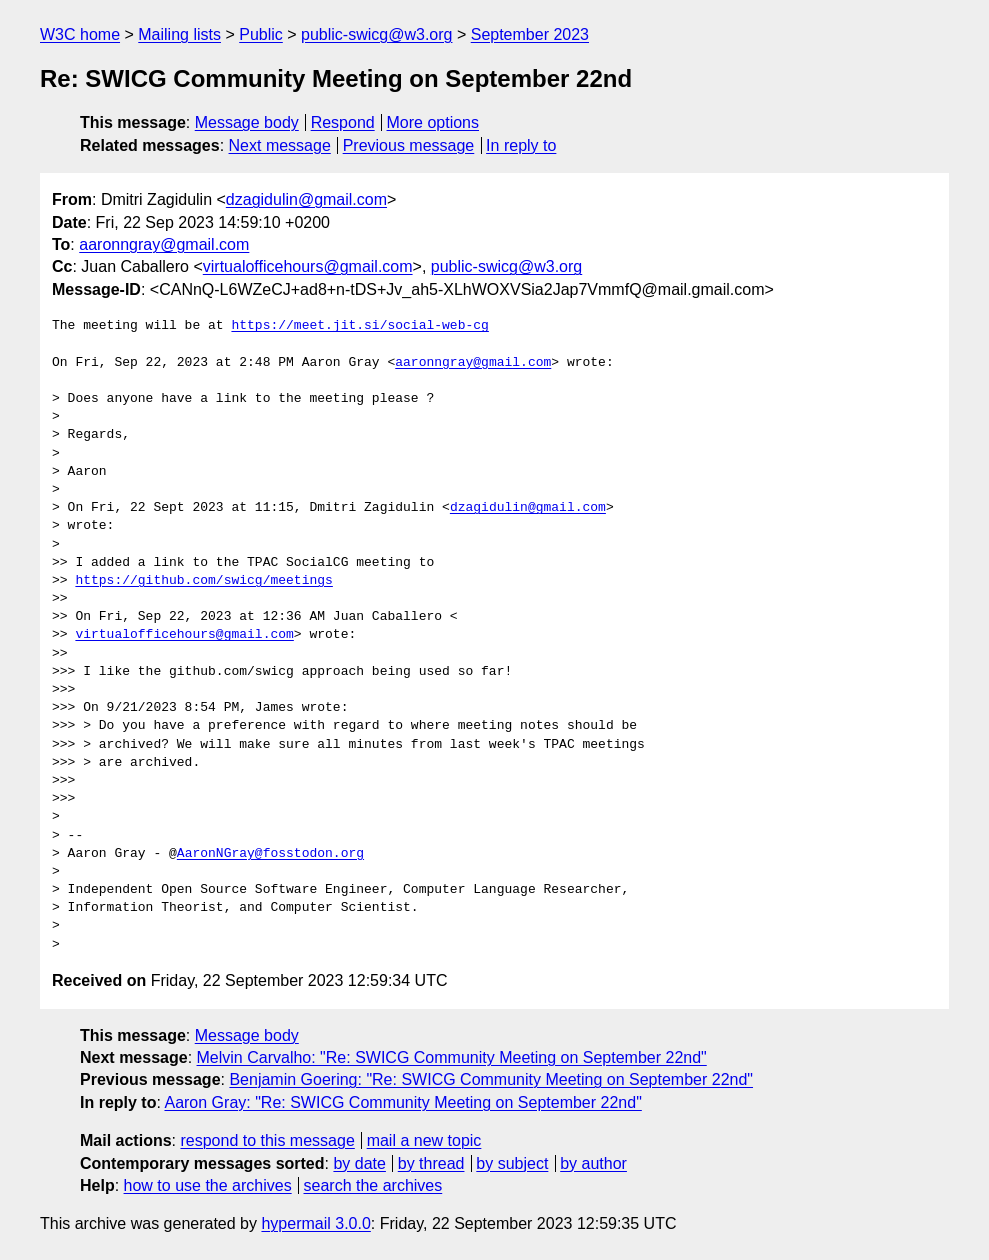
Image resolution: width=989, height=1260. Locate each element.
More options (433, 122)
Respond (343, 122)
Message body (247, 122)
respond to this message (267, 1140)
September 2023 (530, 34)
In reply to (521, 145)
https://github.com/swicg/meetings (203, 581)
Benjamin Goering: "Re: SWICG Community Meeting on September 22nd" (491, 1079)
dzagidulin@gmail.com (306, 199)
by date (359, 1163)
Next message (280, 145)
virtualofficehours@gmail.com (308, 266)
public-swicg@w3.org (376, 34)
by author (593, 1163)
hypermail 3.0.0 (315, 1223)
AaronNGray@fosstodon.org (270, 854)
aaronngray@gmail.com (164, 244)
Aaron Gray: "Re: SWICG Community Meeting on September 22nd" (402, 1102)
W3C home (80, 34)
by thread (431, 1163)
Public (261, 34)
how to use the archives (208, 1185)
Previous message (409, 145)
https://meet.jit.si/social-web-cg (359, 326)
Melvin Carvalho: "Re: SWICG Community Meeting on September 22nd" (452, 1057)
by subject (512, 1163)
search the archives (373, 1185)
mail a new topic (424, 1140)
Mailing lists (179, 34)
